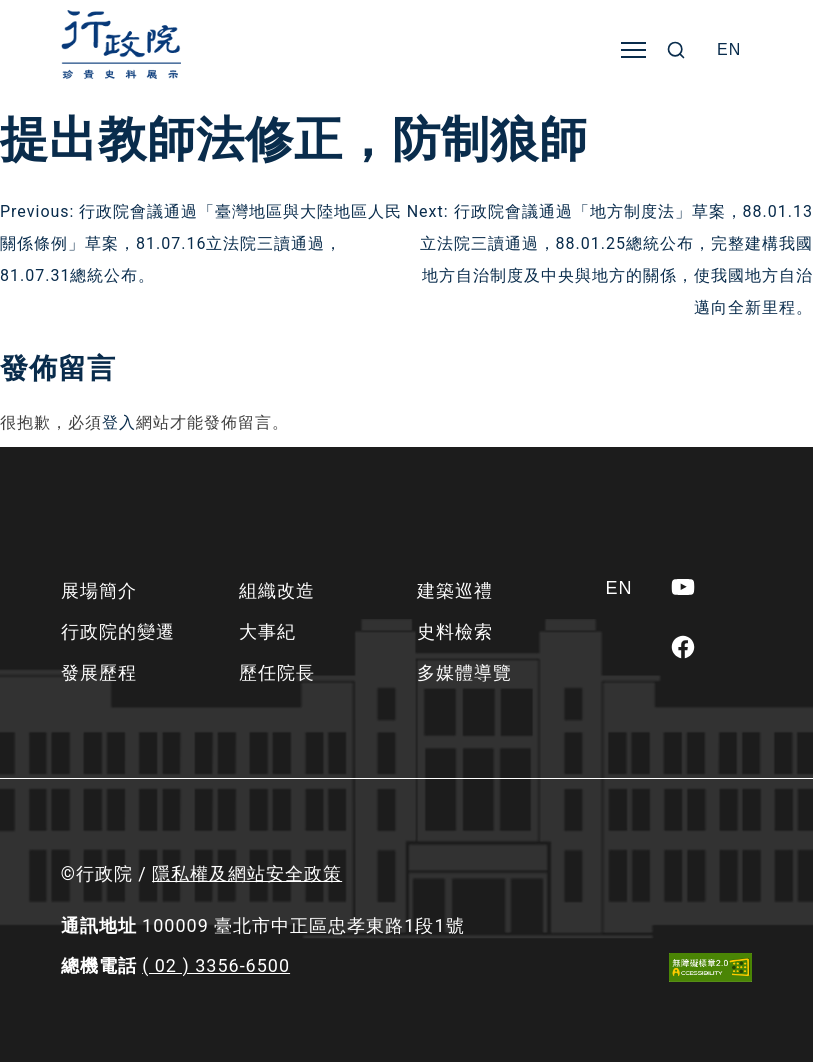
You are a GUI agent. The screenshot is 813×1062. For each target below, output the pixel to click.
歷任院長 (277, 672)
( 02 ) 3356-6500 (216, 965)
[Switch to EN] (729, 50)
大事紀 (267, 631)
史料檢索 (455, 631)
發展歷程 (99, 672)
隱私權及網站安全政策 (247, 873)
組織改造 (277, 590)
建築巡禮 (455, 590)
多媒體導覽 (464, 672)
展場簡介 (99, 590)
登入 (119, 422)
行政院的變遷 (118, 631)
